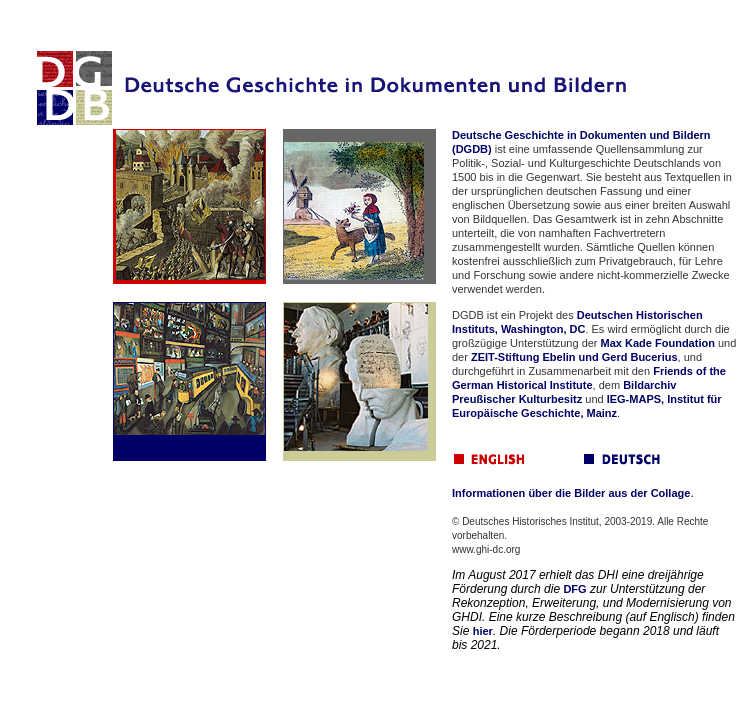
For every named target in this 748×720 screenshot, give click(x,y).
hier (483, 631)
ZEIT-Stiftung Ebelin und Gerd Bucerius (574, 357)
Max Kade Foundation (658, 343)
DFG (574, 589)
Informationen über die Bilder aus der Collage (571, 493)
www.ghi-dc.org (486, 549)
